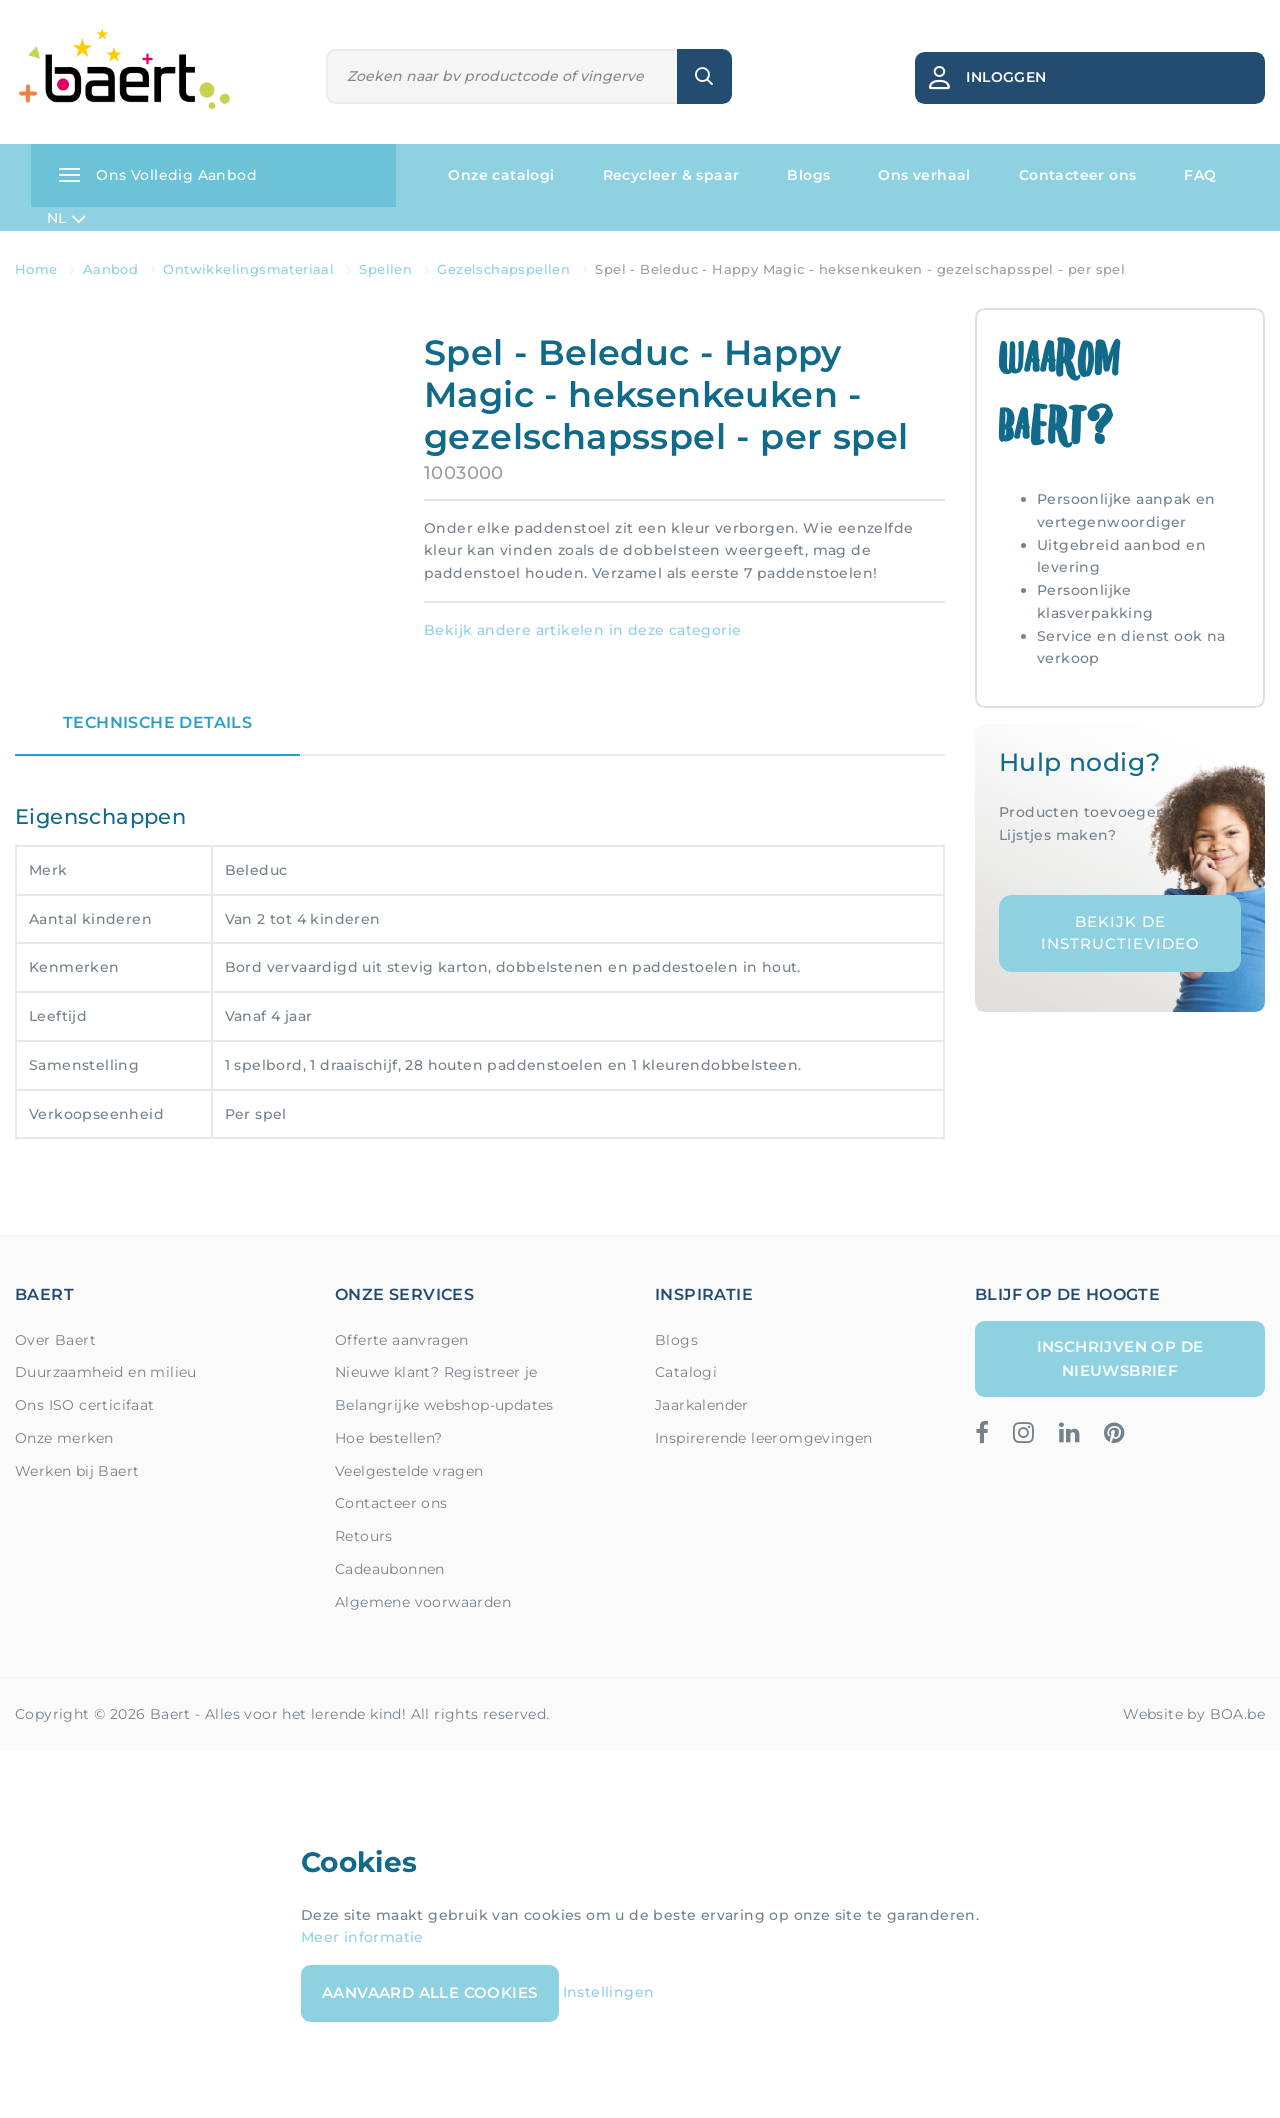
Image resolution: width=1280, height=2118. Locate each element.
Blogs (808, 175)
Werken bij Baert (77, 1471)
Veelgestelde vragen (409, 1471)
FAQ (1200, 175)
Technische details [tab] (157, 722)
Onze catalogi (501, 175)
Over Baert (55, 1340)
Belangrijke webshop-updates (444, 1405)
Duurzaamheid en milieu (106, 1372)
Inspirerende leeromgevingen (764, 1438)
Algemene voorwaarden (423, 1602)
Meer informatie (362, 1937)
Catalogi (686, 1372)
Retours (364, 1536)
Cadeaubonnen (390, 1569)
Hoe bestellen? (389, 1438)
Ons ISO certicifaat (85, 1405)
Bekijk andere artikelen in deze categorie (582, 630)
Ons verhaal (924, 175)
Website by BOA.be (1194, 1714)
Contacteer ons (1078, 175)
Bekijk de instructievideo (1120, 933)
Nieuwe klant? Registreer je (436, 1372)
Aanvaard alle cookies (429, 1992)
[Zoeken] (502, 76)
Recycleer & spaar (671, 175)
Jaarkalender (702, 1405)
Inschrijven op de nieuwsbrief (1120, 1358)
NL (66, 219)
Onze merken (64, 1438)
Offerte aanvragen (402, 1340)
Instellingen (609, 1992)
